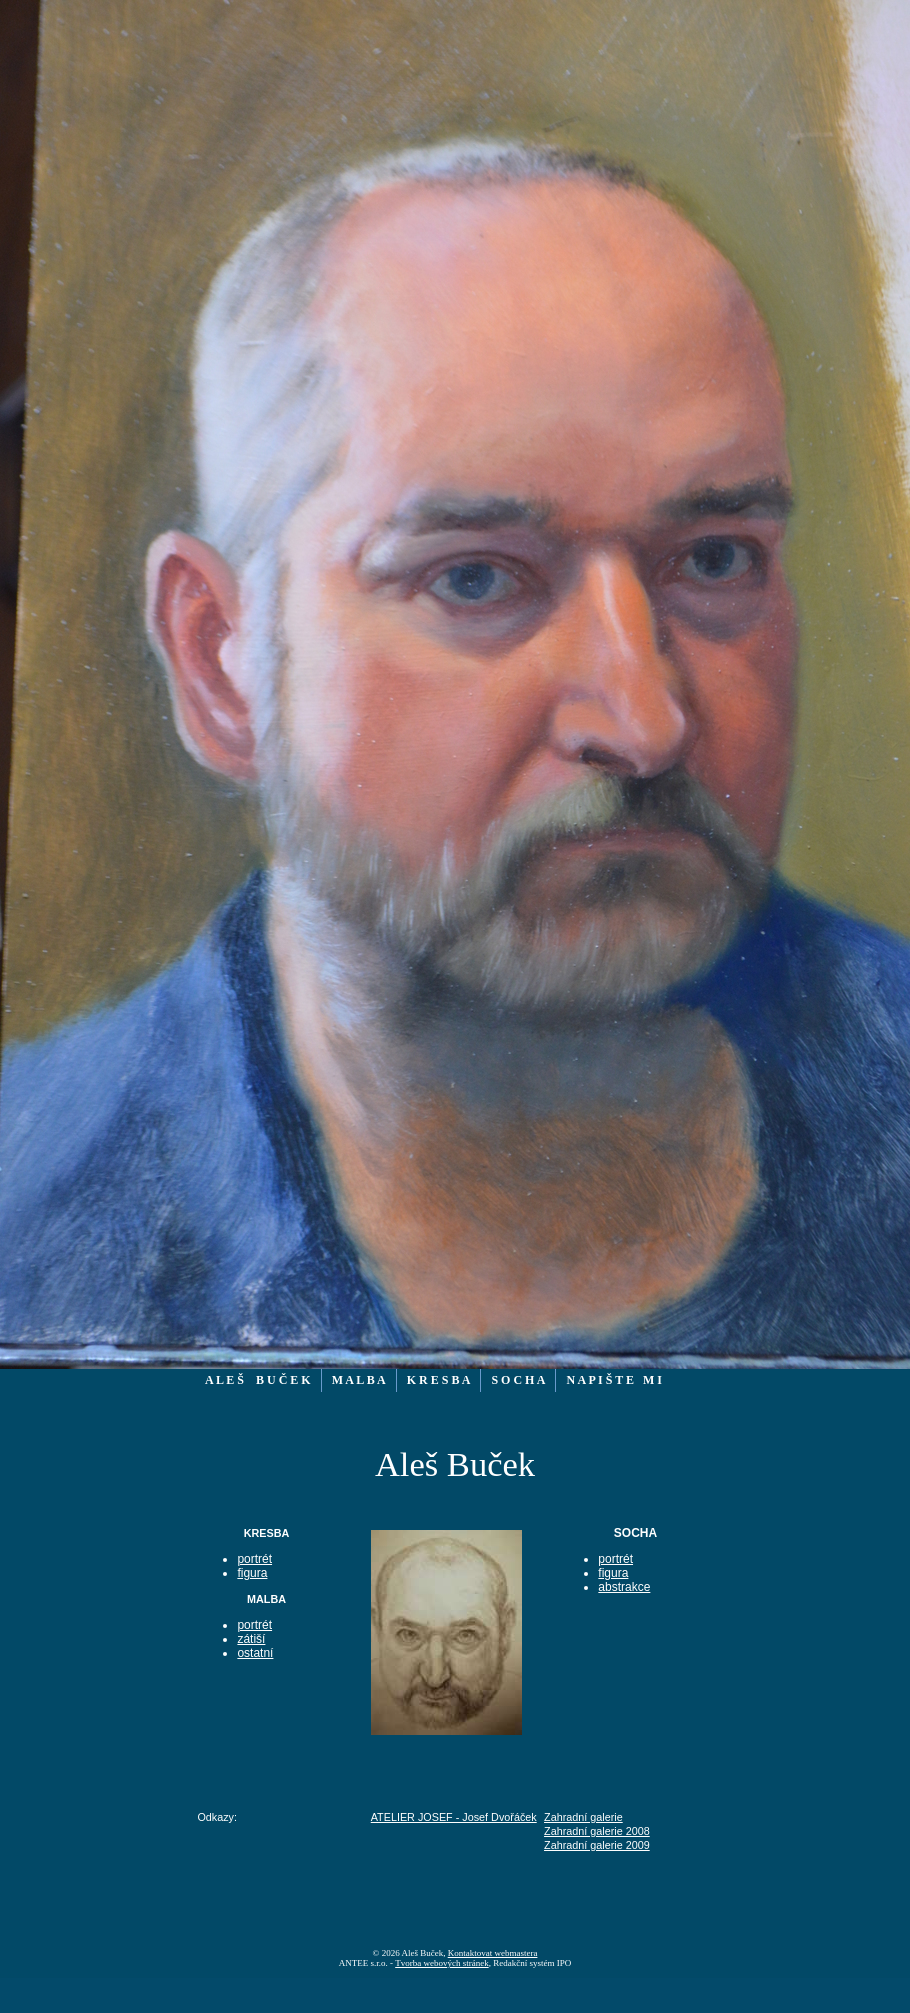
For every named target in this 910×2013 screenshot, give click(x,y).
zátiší (251, 1639)
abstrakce (624, 1587)
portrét (254, 1559)
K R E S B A (439, 1380)
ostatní (255, 1653)
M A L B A (359, 1380)
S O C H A (518, 1380)
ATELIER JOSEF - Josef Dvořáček (454, 1817)
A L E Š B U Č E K (258, 1380)
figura (252, 1573)
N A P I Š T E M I (614, 1380)
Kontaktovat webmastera (493, 1953)
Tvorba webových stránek (441, 1963)
